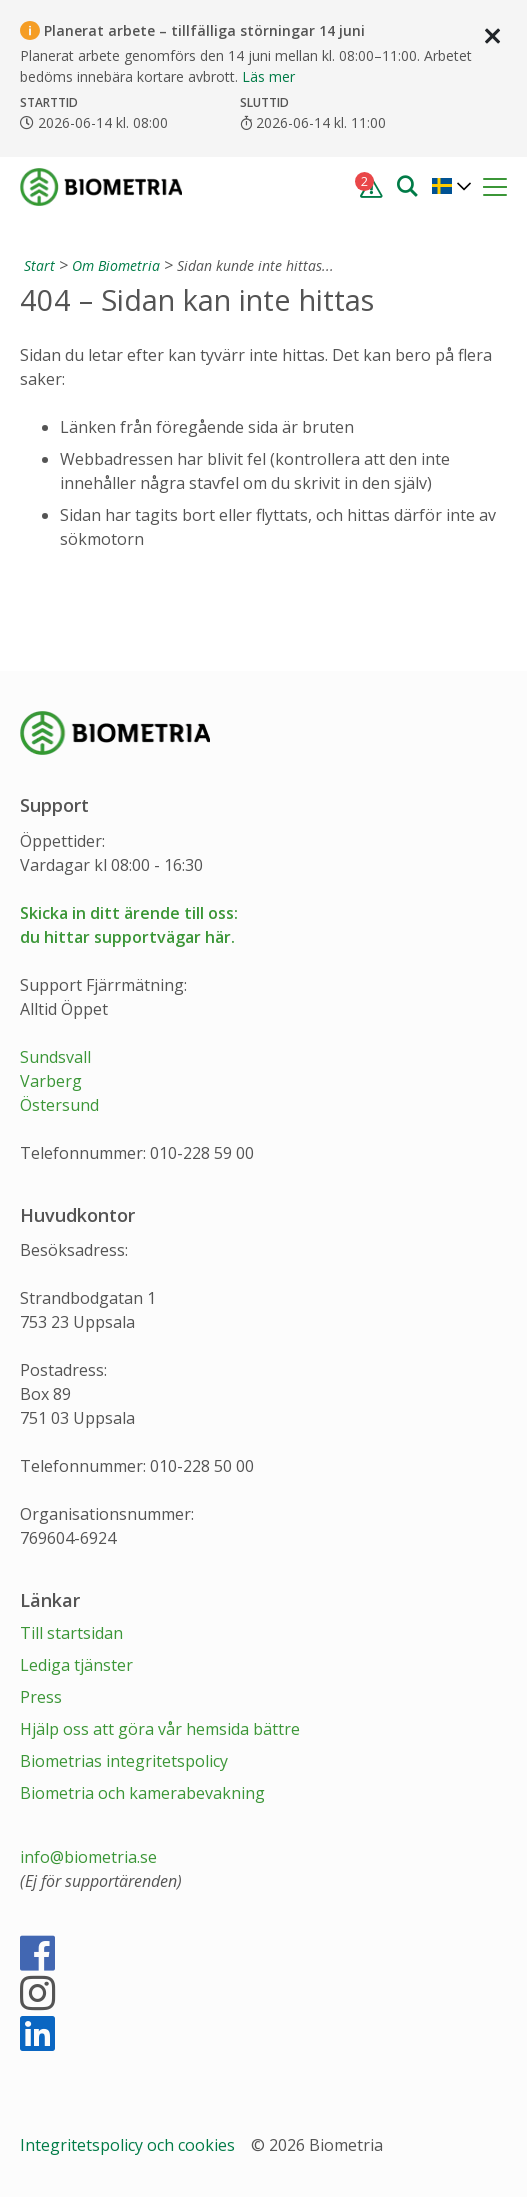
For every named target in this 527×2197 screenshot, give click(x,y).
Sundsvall (55, 1057)
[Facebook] (37, 1962)
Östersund (59, 1105)
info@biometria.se (88, 1857)
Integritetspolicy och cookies (129, 2145)
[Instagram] (37, 2002)
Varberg (51, 1081)
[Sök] (407, 185)
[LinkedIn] (37, 2042)
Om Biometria (116, 265)
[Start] (37, 265)
